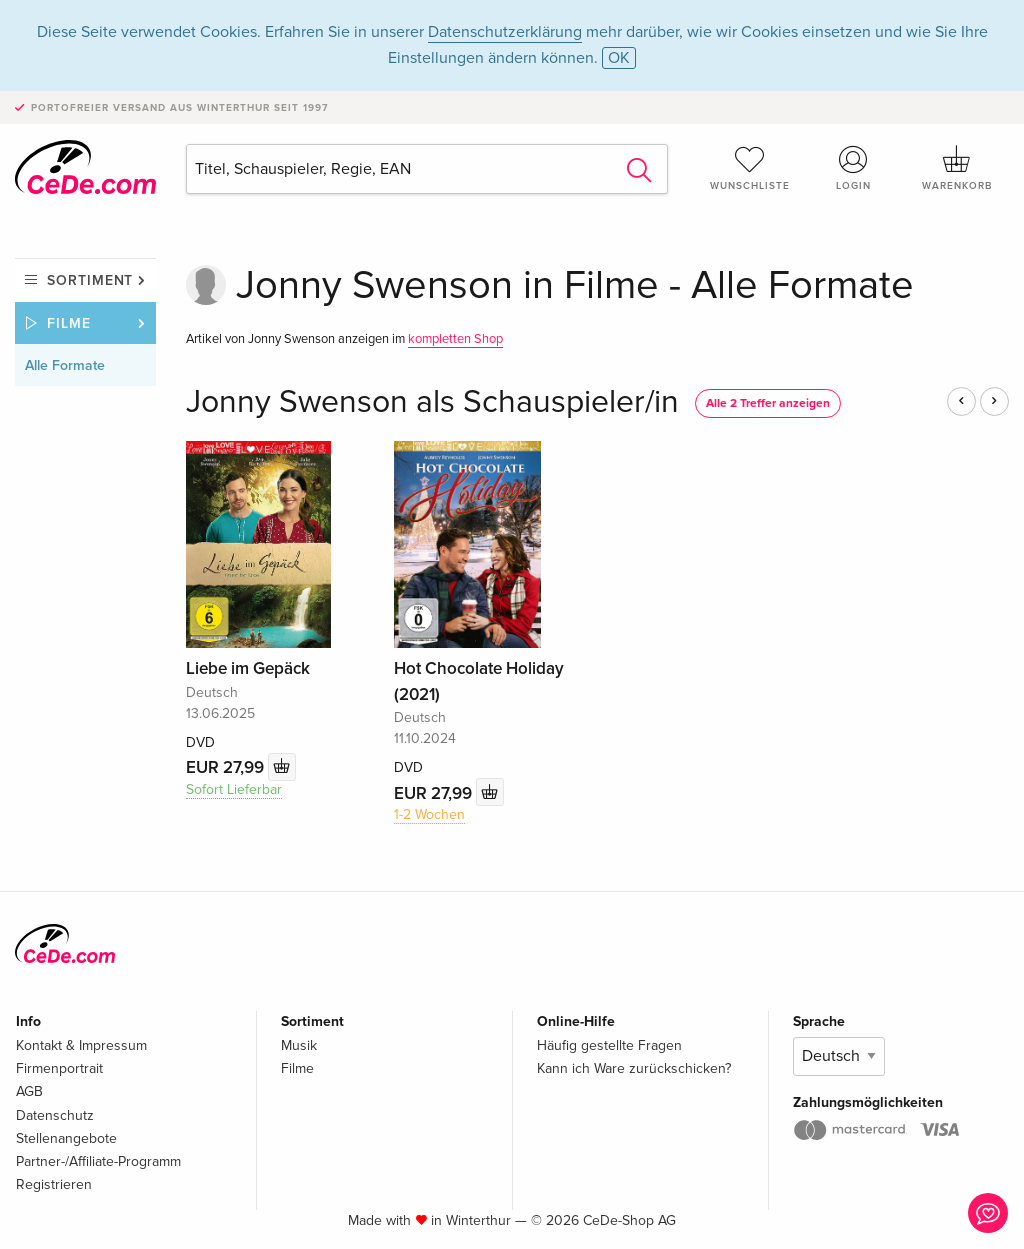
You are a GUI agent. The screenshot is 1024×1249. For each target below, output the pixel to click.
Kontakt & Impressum (81, 1045)
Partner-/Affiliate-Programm (98, 1161)
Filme (69, 323)
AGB (29, 1091)
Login (853, 168)
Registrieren (54, 1184)
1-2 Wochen (429, 814)
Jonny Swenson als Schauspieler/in (432, 402)
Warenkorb (957, 168)
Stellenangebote (66, 1138)
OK (619, 58)
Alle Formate (65, 365)
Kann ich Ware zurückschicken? (634, 1068)
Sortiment (90, 280)
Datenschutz (55, 1115)
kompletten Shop (455, 339)
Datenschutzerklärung (505, 32)
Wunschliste (750, 168)
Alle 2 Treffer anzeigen (768, 403)
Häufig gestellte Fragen (609, 1045)
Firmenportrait (59, 1068)
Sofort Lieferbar (234, 789)
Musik (299, 1045)
